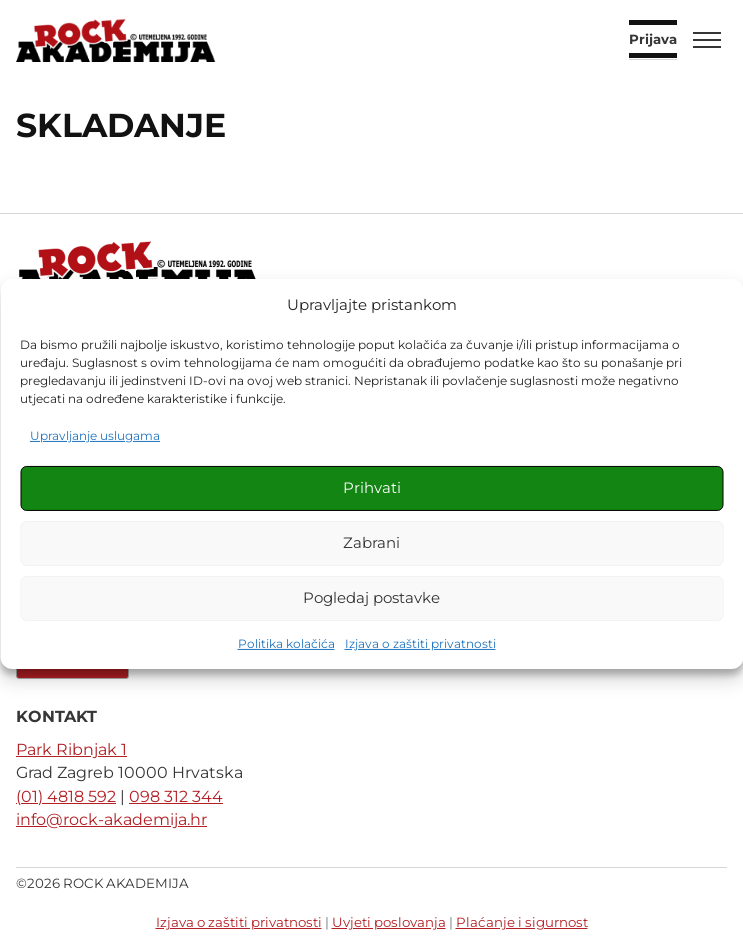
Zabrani (371, 542)
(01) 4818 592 (66, 796)
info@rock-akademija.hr (111, 819)
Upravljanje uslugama (95, 435)
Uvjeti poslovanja (389, 922)
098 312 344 (176, 796)
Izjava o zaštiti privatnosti (420, 643)
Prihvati (372, 487)
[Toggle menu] (707, 40)
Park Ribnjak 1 (71, 749)
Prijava (653, 40)
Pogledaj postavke (371, 597)
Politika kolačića (286, 643)
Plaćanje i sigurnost (522, 922)
